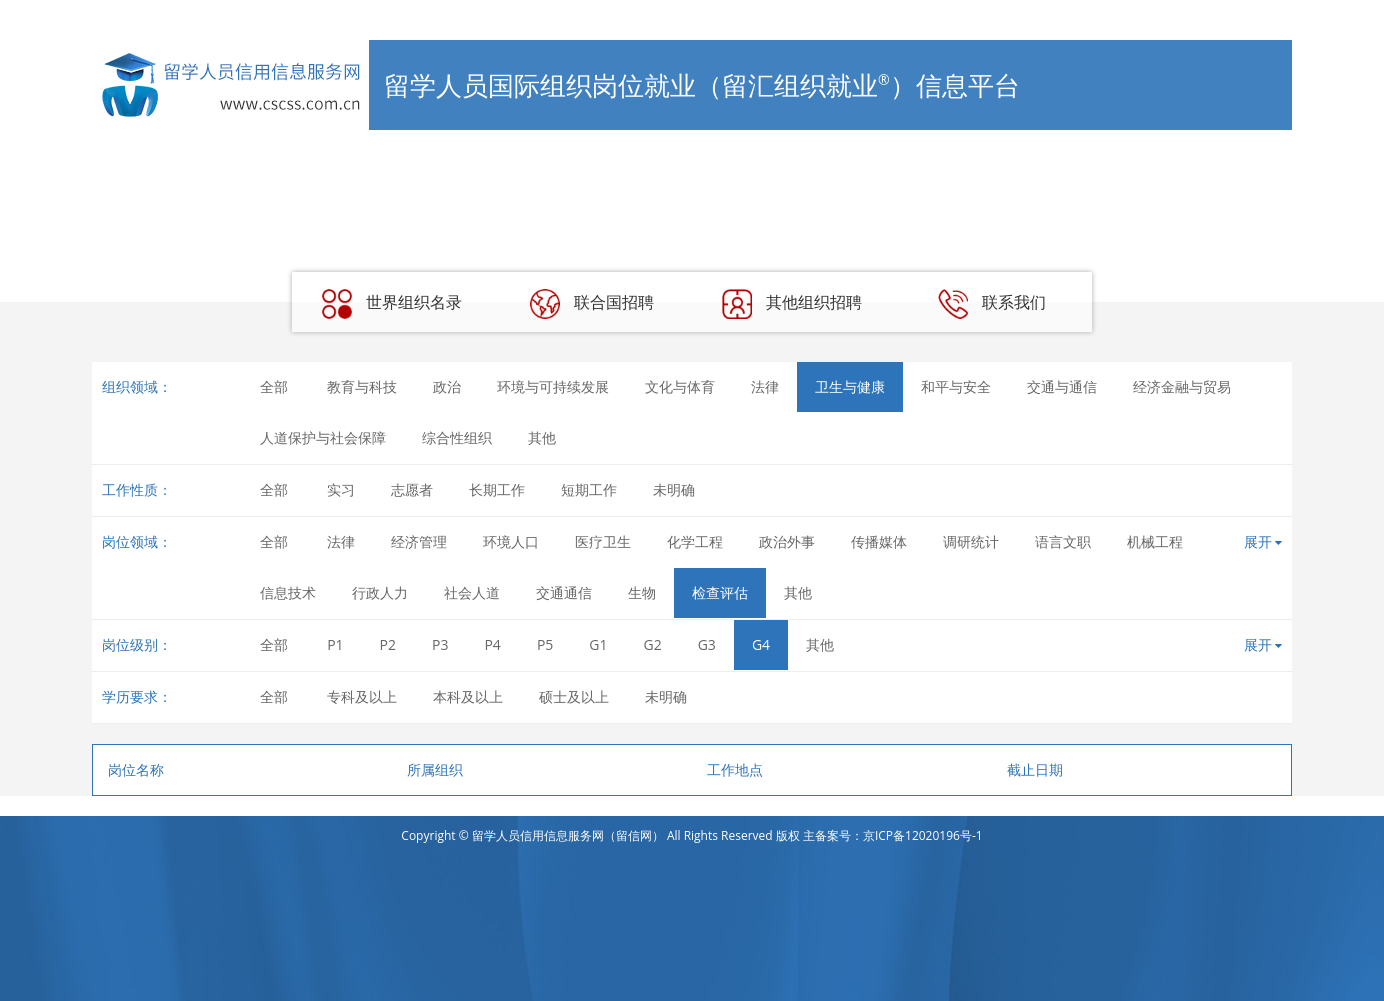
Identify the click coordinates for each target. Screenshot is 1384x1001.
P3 (440, 644)
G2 (653, 644)
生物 (642, 592)
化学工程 (695, 541)
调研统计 (971, 541)
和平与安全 (956, 386)
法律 (765, 386)
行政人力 (380, 592)
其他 (542, 437)
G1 (598, 644)
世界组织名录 (392, 304)
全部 (274, 386)
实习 (341, 489)
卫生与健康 (850, 386)
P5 (545, 644)
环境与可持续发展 (553, 386)
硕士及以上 (574, 696)
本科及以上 (468, 696)
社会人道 (472, 592)
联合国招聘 (592, 304)
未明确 (674, 489)
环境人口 (511, 541)
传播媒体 (879, 541)
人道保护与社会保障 (323, 437)
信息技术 (288, 592)
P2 (388, 644)
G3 (707, 644)
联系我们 (992, 304)
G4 (761, 644)
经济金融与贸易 (1182, 386)
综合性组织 (457, 437)
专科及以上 (362, 696)
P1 (335, 644)
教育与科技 (362, 386)
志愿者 (412, 489)
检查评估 (720, 592)
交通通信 (564, 592)
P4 (492, 644)
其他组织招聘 (792, 304)
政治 (447, 386)
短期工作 (589, 489)
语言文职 (1063, 541)
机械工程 (1155, 541)
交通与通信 (1062, 386)
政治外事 (787, 541)
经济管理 (419, 541)
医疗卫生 (603, 541)
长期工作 (497, 489)
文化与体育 (680, 386)
